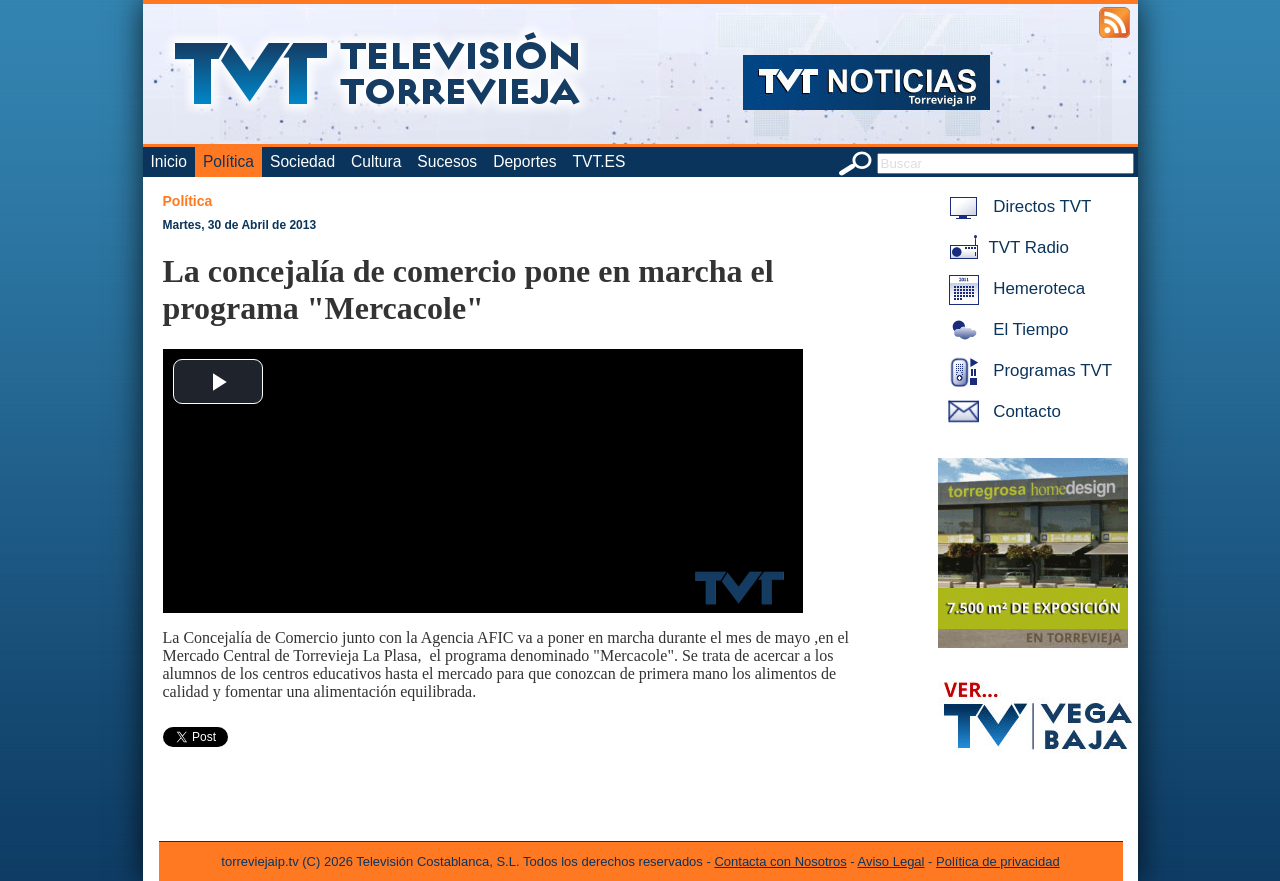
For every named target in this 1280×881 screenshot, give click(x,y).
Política (228, 161)
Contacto (1001, 411)
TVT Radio (1005, 247)
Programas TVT (1027, 370)
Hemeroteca (1013, 288)
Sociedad (302, 161)
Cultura (376, 161)
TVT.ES (598, 161)
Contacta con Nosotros (780, 861)
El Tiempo (1005, 329)
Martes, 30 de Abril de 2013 (240, 225)
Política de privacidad (998, 861)
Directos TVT (1016, 206)
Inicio (169, 161)
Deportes (524, 161)
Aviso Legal (891, 861)
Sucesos (447, 161)
